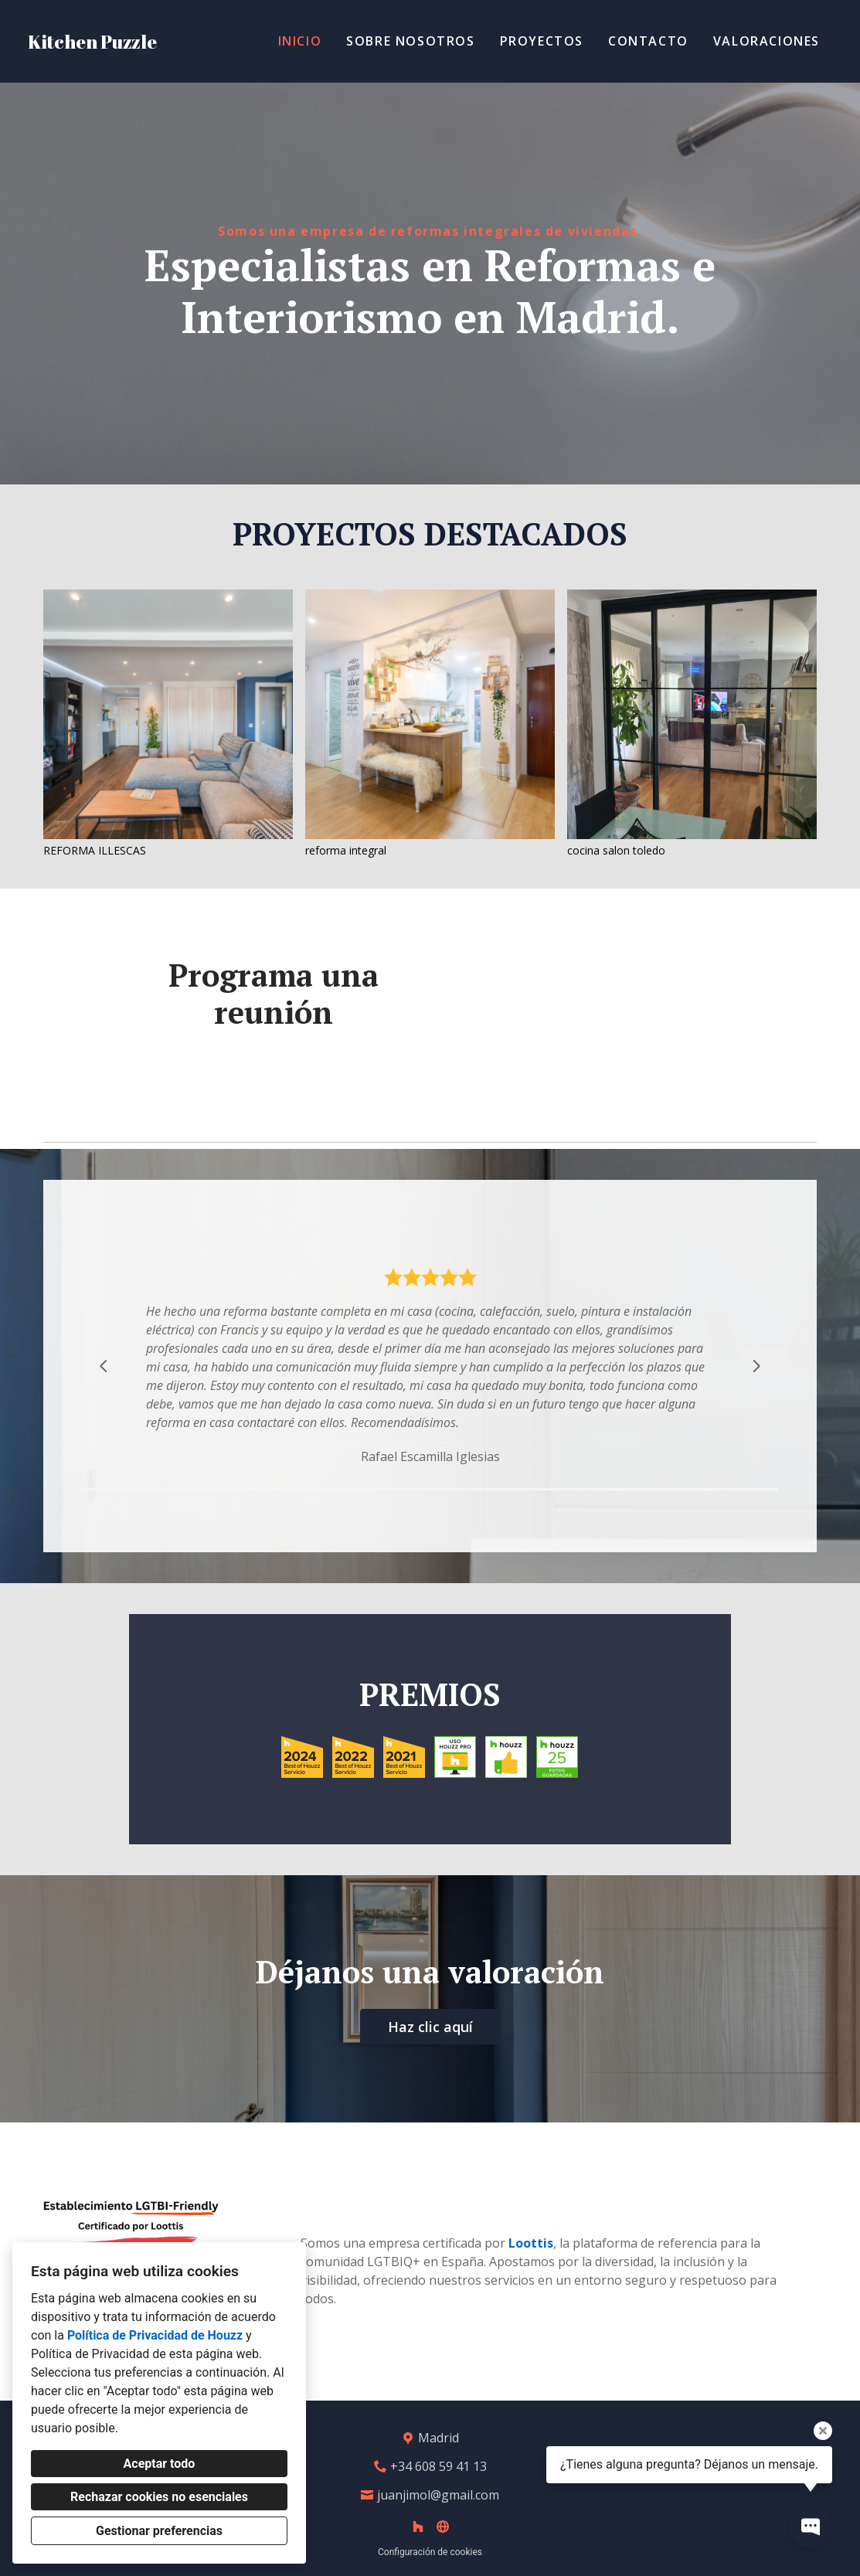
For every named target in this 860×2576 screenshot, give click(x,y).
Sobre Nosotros (410, 40)
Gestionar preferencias (159, 2530)
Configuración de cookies (430, 2552)
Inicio (300, 40)
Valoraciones (766, 40)
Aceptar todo (159, 2463)
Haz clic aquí (430, 2026)
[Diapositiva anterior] (103, 1366)
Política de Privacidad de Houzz (155, 2335)
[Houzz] (418, 2527)
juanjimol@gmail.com (438, 2494)
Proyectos (541, 40)
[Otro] (443, 2527)
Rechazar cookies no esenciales (159, 2496)
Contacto (648, 40)
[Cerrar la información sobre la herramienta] (823, 2430)
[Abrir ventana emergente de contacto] (810, 2526)
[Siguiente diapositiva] (756, 1366)
